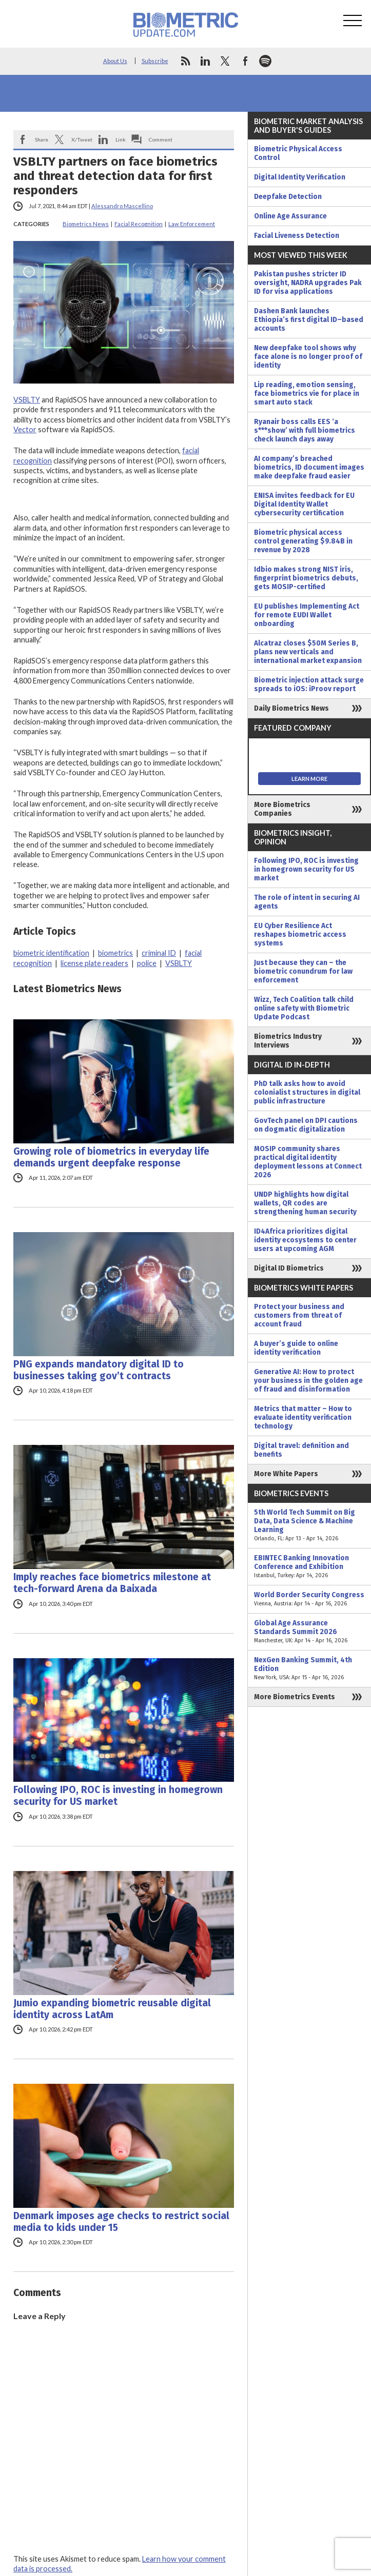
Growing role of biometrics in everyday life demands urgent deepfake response (111, 1157)
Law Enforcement (191, 223)
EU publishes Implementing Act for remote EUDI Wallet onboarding (306, 615)
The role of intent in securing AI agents (307, 902)
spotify (265, 61)
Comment (160, 139)
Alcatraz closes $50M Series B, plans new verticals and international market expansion (308, 652)
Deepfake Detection (288, 196)
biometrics (115, 953)
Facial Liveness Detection (296, 235)
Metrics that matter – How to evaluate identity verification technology (303, 1417)
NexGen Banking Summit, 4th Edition (309, 1669)
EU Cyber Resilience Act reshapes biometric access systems (300, 934)
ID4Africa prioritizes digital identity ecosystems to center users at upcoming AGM (305, 1240)
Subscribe (155, 60)
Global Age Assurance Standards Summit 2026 (309, 1632)
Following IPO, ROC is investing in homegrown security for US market (118, 1795)
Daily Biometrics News (291, 708)
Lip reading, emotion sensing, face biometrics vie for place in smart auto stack (306, 393)
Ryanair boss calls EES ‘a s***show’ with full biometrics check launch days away (304, 430)
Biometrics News (86, 223)
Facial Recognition (138, 223)
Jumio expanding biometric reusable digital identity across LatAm (112, 2009)
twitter (225, 61)
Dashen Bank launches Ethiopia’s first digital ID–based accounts (308, 320)
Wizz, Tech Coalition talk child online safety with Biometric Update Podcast (304, 1008)
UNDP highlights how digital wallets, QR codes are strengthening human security (305, 1203)
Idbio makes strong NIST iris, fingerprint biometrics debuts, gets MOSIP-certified (306, 578)
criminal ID (159, 953)
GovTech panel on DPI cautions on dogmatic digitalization (306, 1125)
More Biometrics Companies (282, 809)
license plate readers (94, 963)
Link (120, 139)
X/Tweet (81, 139)
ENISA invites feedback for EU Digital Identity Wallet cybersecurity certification (304, 504)
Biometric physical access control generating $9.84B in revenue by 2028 (303, 541)
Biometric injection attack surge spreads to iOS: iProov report (309, 684)
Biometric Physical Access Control (298, 153)
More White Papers (286, 1474)
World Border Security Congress (309, 1599)
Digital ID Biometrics (289, 1268)
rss (185, 61)
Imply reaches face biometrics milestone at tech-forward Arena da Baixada (112, 1583)
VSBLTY (26, 399)
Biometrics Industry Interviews (288, 1041)
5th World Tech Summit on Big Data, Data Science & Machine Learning (309, 1525)
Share (41, 139)
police (147, 963)
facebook (245, 61)
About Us (115, 60)
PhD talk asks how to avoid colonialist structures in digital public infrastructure (307, 1092)
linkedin (205, 61)
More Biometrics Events (294, 1697)
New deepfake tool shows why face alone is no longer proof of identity (308, 357)
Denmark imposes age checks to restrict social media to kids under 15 (121, 2221)
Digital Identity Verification (299, 177)
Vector (24, 429)
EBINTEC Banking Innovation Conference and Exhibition (309, 1567)
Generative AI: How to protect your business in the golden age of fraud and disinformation (308, 1380)
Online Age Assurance (290, 216)
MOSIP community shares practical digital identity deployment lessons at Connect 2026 (308, 1161)
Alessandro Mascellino (122, 206)
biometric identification (51, 953)
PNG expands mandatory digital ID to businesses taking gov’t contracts (98, 1370)
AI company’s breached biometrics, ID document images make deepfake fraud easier (309, 467)
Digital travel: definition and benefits (301, 1450)
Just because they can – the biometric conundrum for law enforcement (303, 971)
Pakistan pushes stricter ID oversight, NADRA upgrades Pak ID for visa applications (308, 283)
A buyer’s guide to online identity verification (296, 1348)
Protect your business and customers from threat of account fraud (299, 1315)
